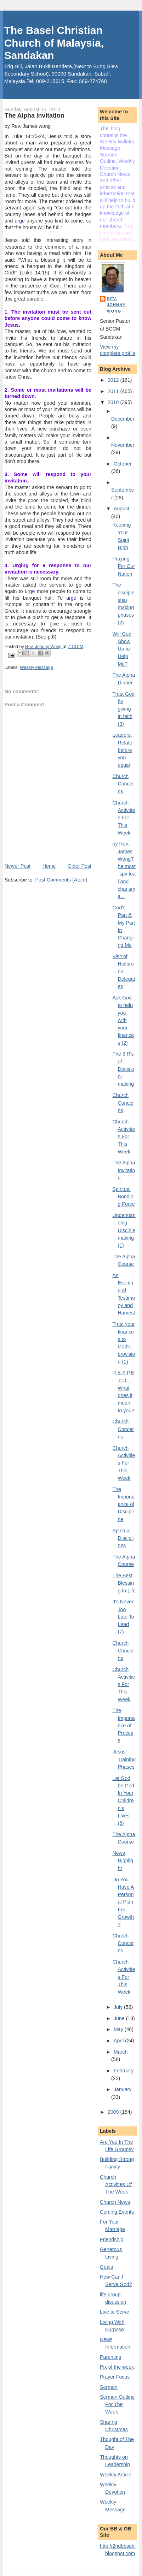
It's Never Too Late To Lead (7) (123, 1616)
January (122, 2089)
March (120, 2052)
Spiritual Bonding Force (124, 1196)
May (119, 2029)
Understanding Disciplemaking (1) (124, 1230)
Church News (115, 2202)
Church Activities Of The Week (116, 2184)
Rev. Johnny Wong (116, 305)
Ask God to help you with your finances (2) (123, 1020)
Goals (106, 2267)
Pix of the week (117, 2367)
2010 (114, 402)
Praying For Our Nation (124, 566)
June (120, 2018)
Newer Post (17, 866)
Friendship (111, 2239)
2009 (114, 2112)
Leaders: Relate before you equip (122, 750)
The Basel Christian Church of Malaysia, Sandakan (54, 42)
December (122, 419)
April (119, 2040)
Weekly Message (36, 667)
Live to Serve (114, 2312)
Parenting (110, 2357)
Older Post (79, 866)
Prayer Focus (115, 2377)
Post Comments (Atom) (61, 880)
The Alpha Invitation (124, 1170)
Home (49, 866)
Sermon (109, 2387)
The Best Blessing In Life (124, 1583)
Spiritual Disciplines (123, 1538)
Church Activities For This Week (124, 818)
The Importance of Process (124, 1725)
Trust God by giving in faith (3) (124, 709)
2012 (114, 380)
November (122, 445)
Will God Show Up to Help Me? (122, 649)
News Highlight (123, 1860)
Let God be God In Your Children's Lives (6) (123, 1800)
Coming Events (117, 2212)
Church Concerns (123, 783)
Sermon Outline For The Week (117, 2404)
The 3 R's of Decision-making (123, 1069)
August (121, 508)
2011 (114, 391)
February (124, 2070)
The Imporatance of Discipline (124, 1504)
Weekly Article (115, 2474)
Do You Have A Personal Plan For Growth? (123, 1902)
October (122, 464)
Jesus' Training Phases (124, 1759)
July (119, 2007)
